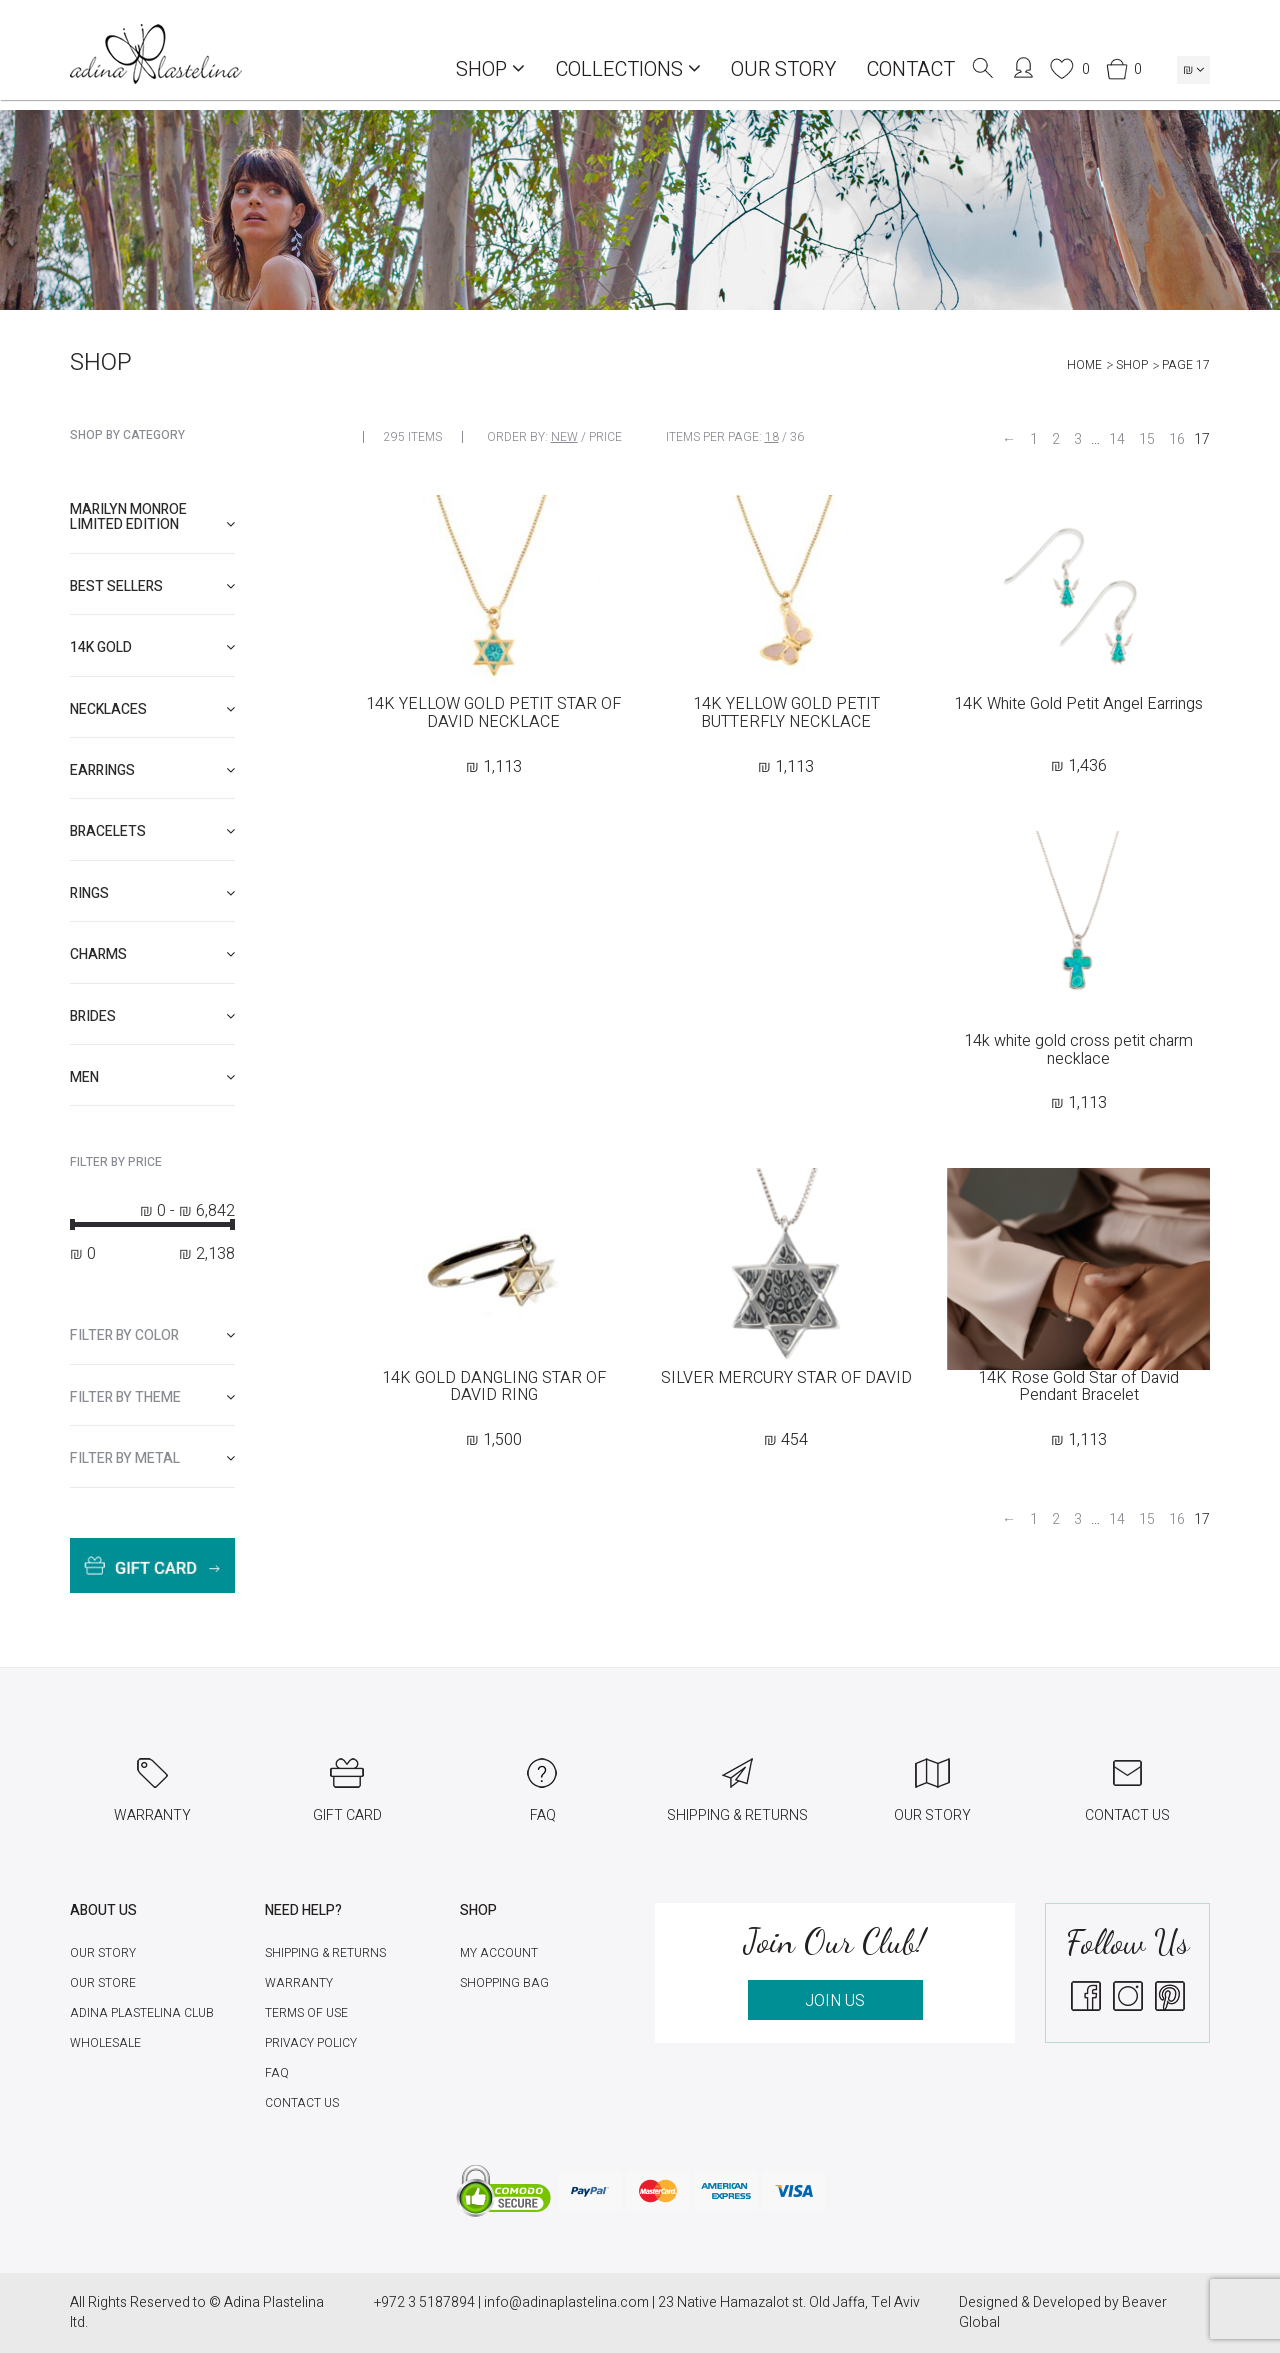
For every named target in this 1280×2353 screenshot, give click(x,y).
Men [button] (152, 1077)
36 (797, 437)
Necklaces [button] (152, 709)
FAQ (277, 2073)
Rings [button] (152, 893)
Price (605, 437)
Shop (490, 69)
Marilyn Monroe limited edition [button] (152, 517)
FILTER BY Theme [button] (152, 1397)
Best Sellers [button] (152, 586)
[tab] (152, 517)
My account (499, 1953)
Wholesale (105, 2043)
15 (1147, 439)
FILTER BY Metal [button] (152, 1458)
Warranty (299, 1983)
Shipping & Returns (325, 1953)
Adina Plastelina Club (142, 2013)
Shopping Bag (504, 1983)
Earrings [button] (152, 770)
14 (1117, 439)
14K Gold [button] (152, 647)
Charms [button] (152, 954)
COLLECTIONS (628, 69)
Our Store (103, 1983)
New (564, 437)
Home (1084, 365)
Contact (910, 69)
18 (772, 437)
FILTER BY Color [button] (152, 1335)
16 (1177, 439)
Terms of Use (306, 2013)
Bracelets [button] (152, 831)
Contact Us (302, 2103)
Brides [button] (152, 1016)
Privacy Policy (311, 2043)
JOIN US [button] (835, 2001)
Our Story (783, 69)
